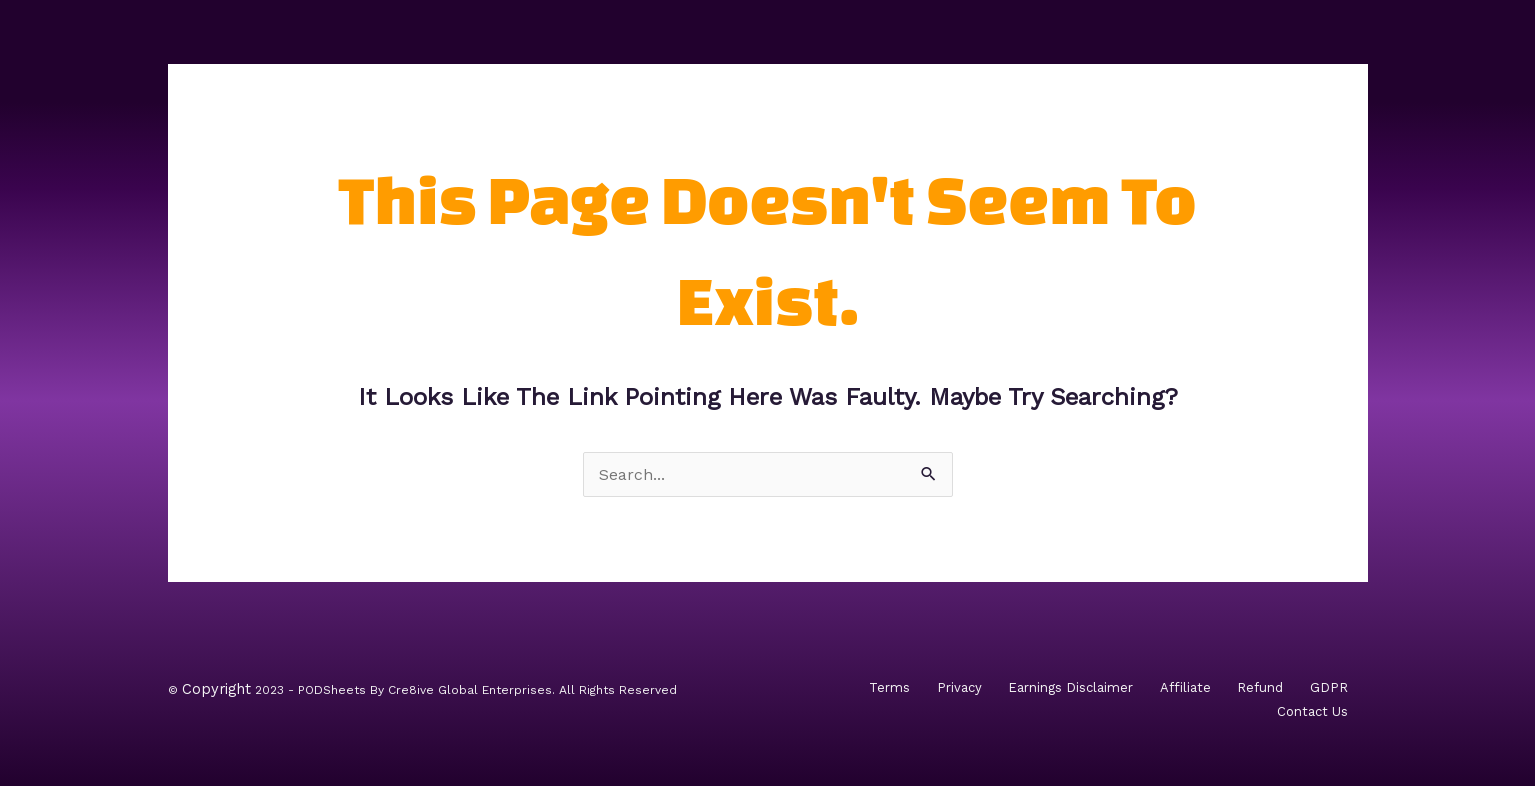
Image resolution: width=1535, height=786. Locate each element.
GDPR (1329, 687)
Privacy (959, 687)
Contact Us (1312, 711)
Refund (1260, 687)
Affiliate (1185, 687)
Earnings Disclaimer (1070, 687)
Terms (889, 687)
